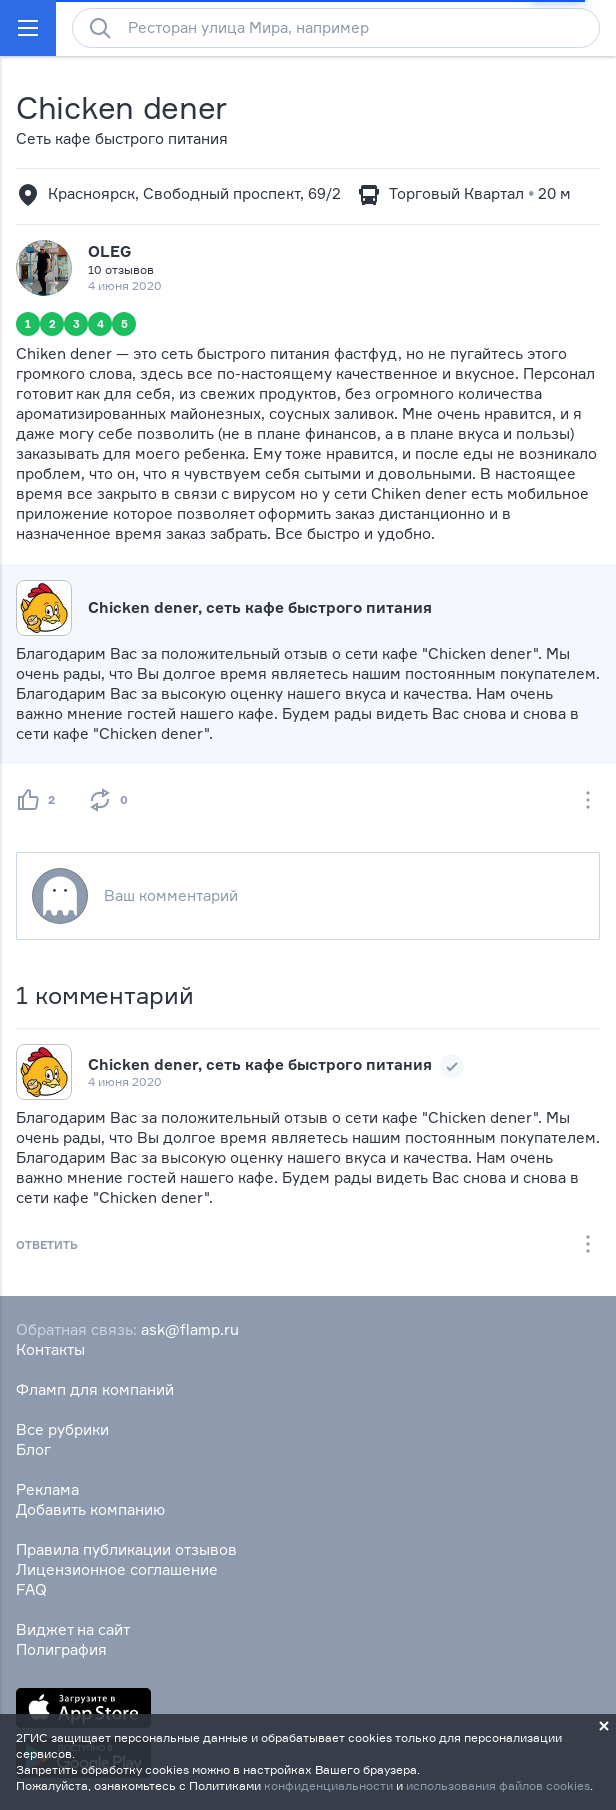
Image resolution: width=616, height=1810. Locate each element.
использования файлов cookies (498, 1785)
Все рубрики (62, 1429)
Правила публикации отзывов (126, 1549)
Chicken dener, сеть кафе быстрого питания (260, 607)
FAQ (31, 1589)
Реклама (47, 1489)
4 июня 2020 (125, 1081)
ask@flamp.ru (190, 1329)
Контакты (50, 1349)
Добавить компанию (90, 1509)
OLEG (109, 251)
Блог (33, 1449)
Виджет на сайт (73, 1629)
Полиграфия (61, 1649)
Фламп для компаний (95, 1389)
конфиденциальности (328, 1785)
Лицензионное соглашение (117, 1569)
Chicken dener (121, 107)
